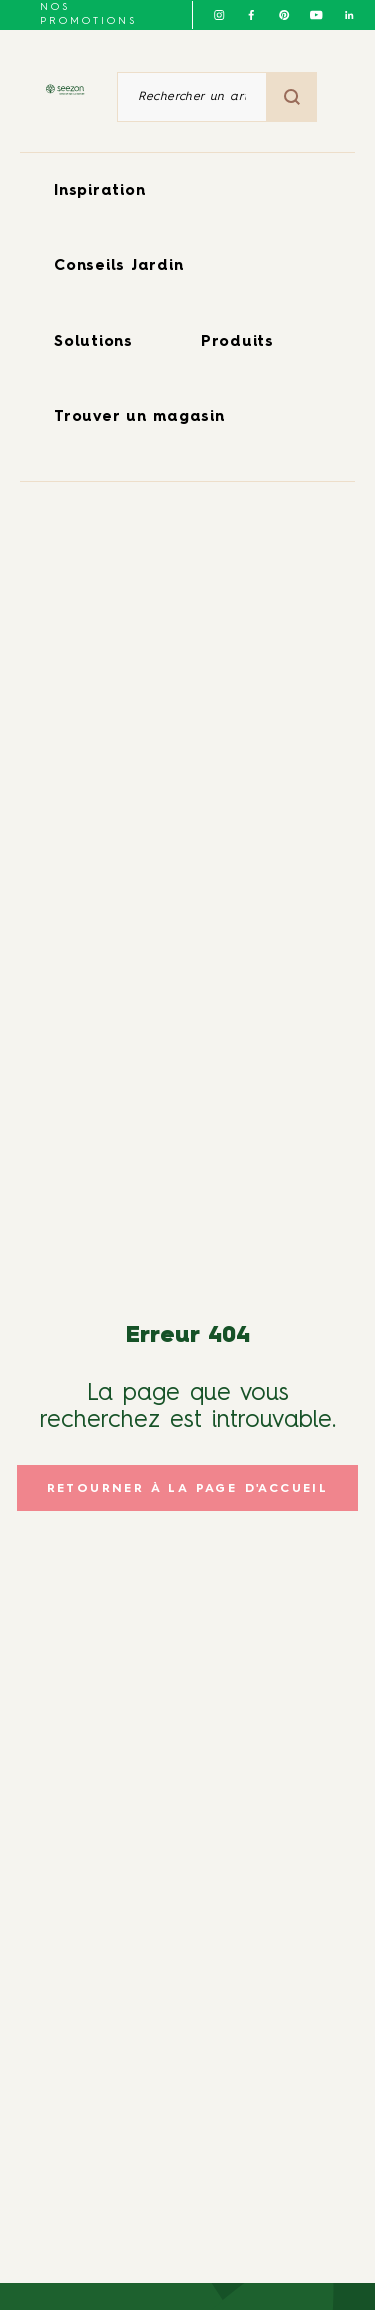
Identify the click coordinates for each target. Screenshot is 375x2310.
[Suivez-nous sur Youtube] (316, 15)
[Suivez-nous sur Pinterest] (284, 15)
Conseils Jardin (118, 266)
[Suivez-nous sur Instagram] (219, 15)
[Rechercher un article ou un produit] (192, 97)
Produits (237, 342)
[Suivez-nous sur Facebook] (251, 15)
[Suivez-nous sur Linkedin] (349, 15)
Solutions (93, 342)
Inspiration (99, 191)
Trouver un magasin (139, 417)
